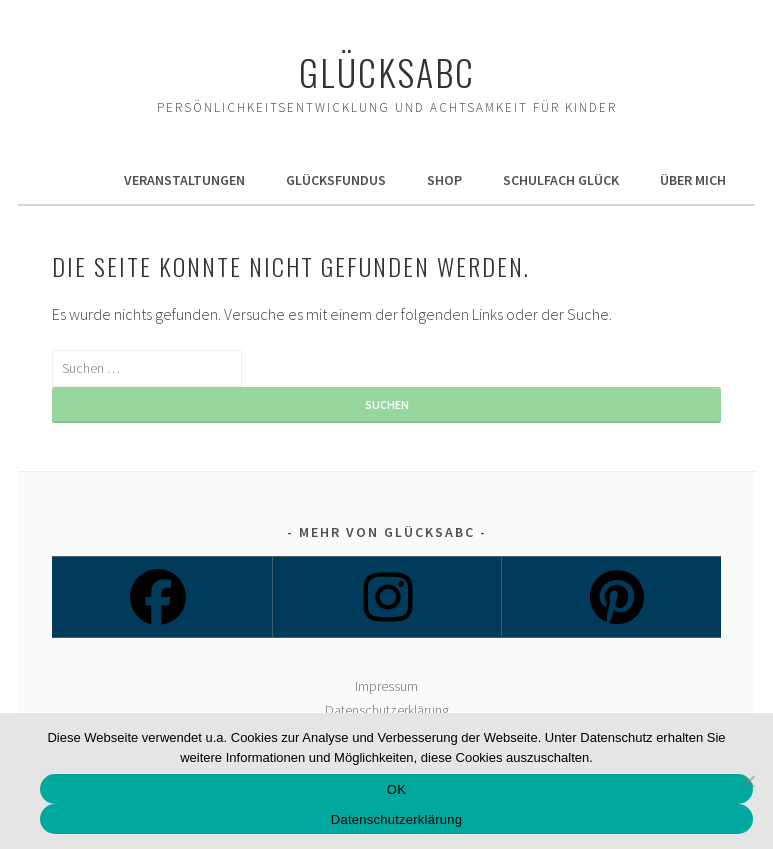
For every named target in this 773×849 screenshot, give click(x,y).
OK (396, 789)
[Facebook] (156, 597)
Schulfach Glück (561, 180)
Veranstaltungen (184, 180)
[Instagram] (386, 597)
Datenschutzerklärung (387, 710)
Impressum (386, 686)
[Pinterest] (615, 597)
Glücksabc (387, 71)
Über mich (693, 180)
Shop (444, 180)
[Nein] (748, 781)
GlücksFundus (336, 180)
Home (65, 180)
